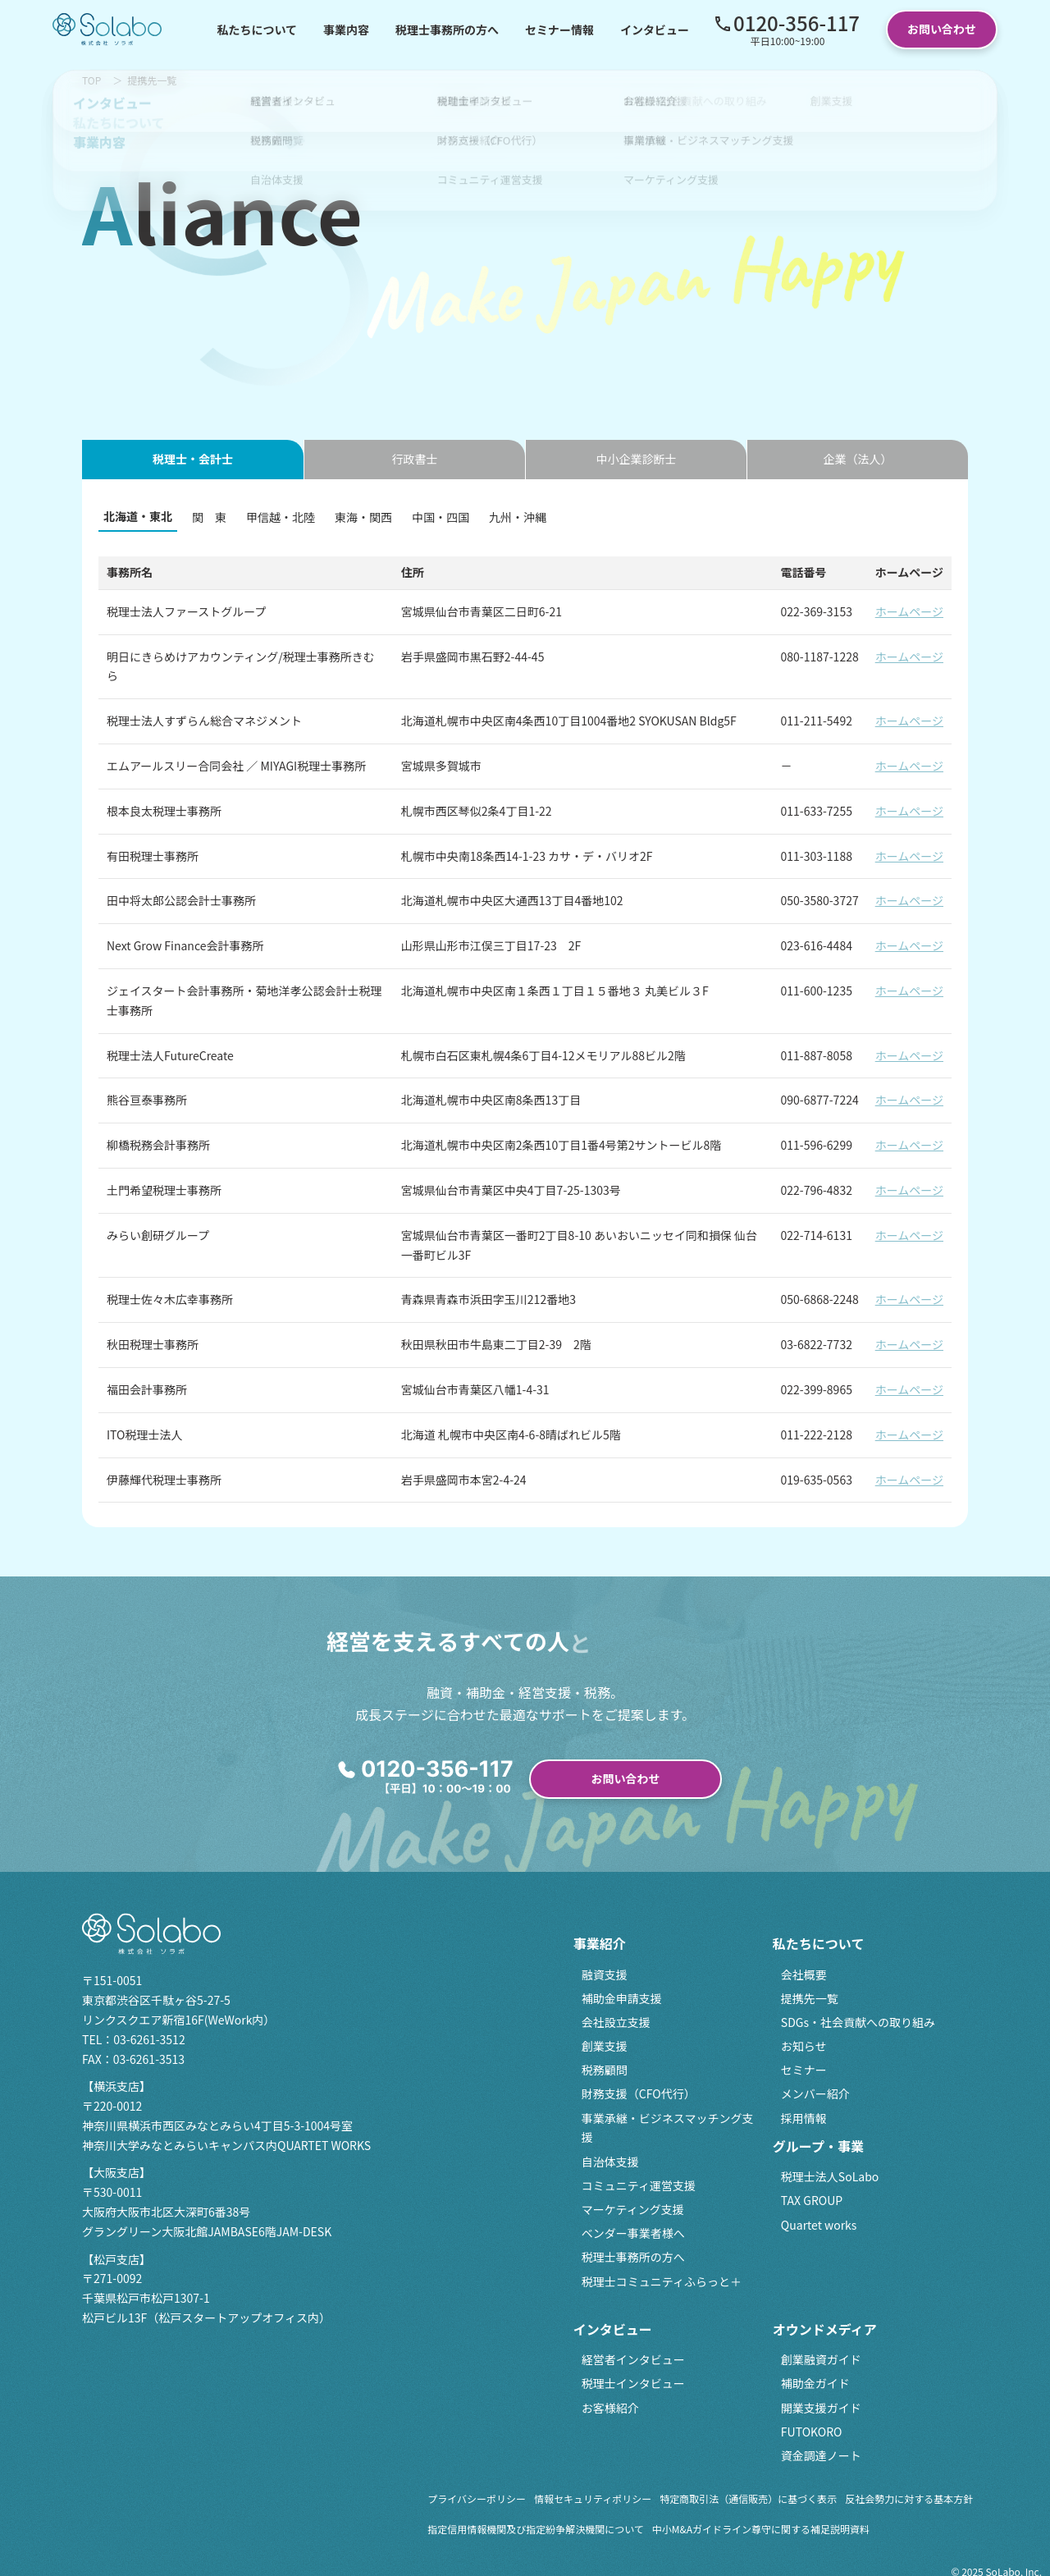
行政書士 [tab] (415, 459)
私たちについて (257, 29)
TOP (91, 80)
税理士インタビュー (633, 2383)
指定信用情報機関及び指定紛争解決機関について (535, 2529)
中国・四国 (440, 517)
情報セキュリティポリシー (592, 2498)
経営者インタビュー (633, 2359)
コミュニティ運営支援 (639, 2185)
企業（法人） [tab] (858, 459)
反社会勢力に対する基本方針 (909, 2498)
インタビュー (654, 29)
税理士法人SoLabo (830, 2176)
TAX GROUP (811, 2200)
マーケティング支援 (633, 2209)
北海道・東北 (137, 516)
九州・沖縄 (517, 517)
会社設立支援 (616, 2022)
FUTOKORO (811, 2431)
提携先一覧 (809, 1998)
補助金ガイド (815, 2383)
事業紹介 (599, 1943)
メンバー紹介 (815, 2093)
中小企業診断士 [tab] (636, 459)
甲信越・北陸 (280, 517)
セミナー (804, 2069)
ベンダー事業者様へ (633, 2233)
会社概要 (804, 1974)
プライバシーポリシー (476, 2498)
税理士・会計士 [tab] (193, 459)
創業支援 (605, 2046)
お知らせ (804, 2046)
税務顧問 (605, 2069)
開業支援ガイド (821, 2408)
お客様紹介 (610, 2408)
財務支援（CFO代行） (639, 2093)
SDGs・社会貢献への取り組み (858, 2022)
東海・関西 (363, 517)
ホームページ (909, 611)
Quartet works (819, 2225)
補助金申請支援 (622, 1998)
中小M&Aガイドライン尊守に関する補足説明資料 (761, 2529)
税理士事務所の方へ (447, 29)
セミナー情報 (559, 29)
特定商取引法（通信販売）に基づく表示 (748, 2498)
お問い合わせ (941, 29)
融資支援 (605, 1974)
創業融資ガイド (821, 2359)
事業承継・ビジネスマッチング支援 (668, 2128)
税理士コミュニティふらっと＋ (662, 2281)
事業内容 (346, 29)
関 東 (209, 517)
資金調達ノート (821, 2455)
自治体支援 (610, 2161)
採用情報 (804, 2118)
